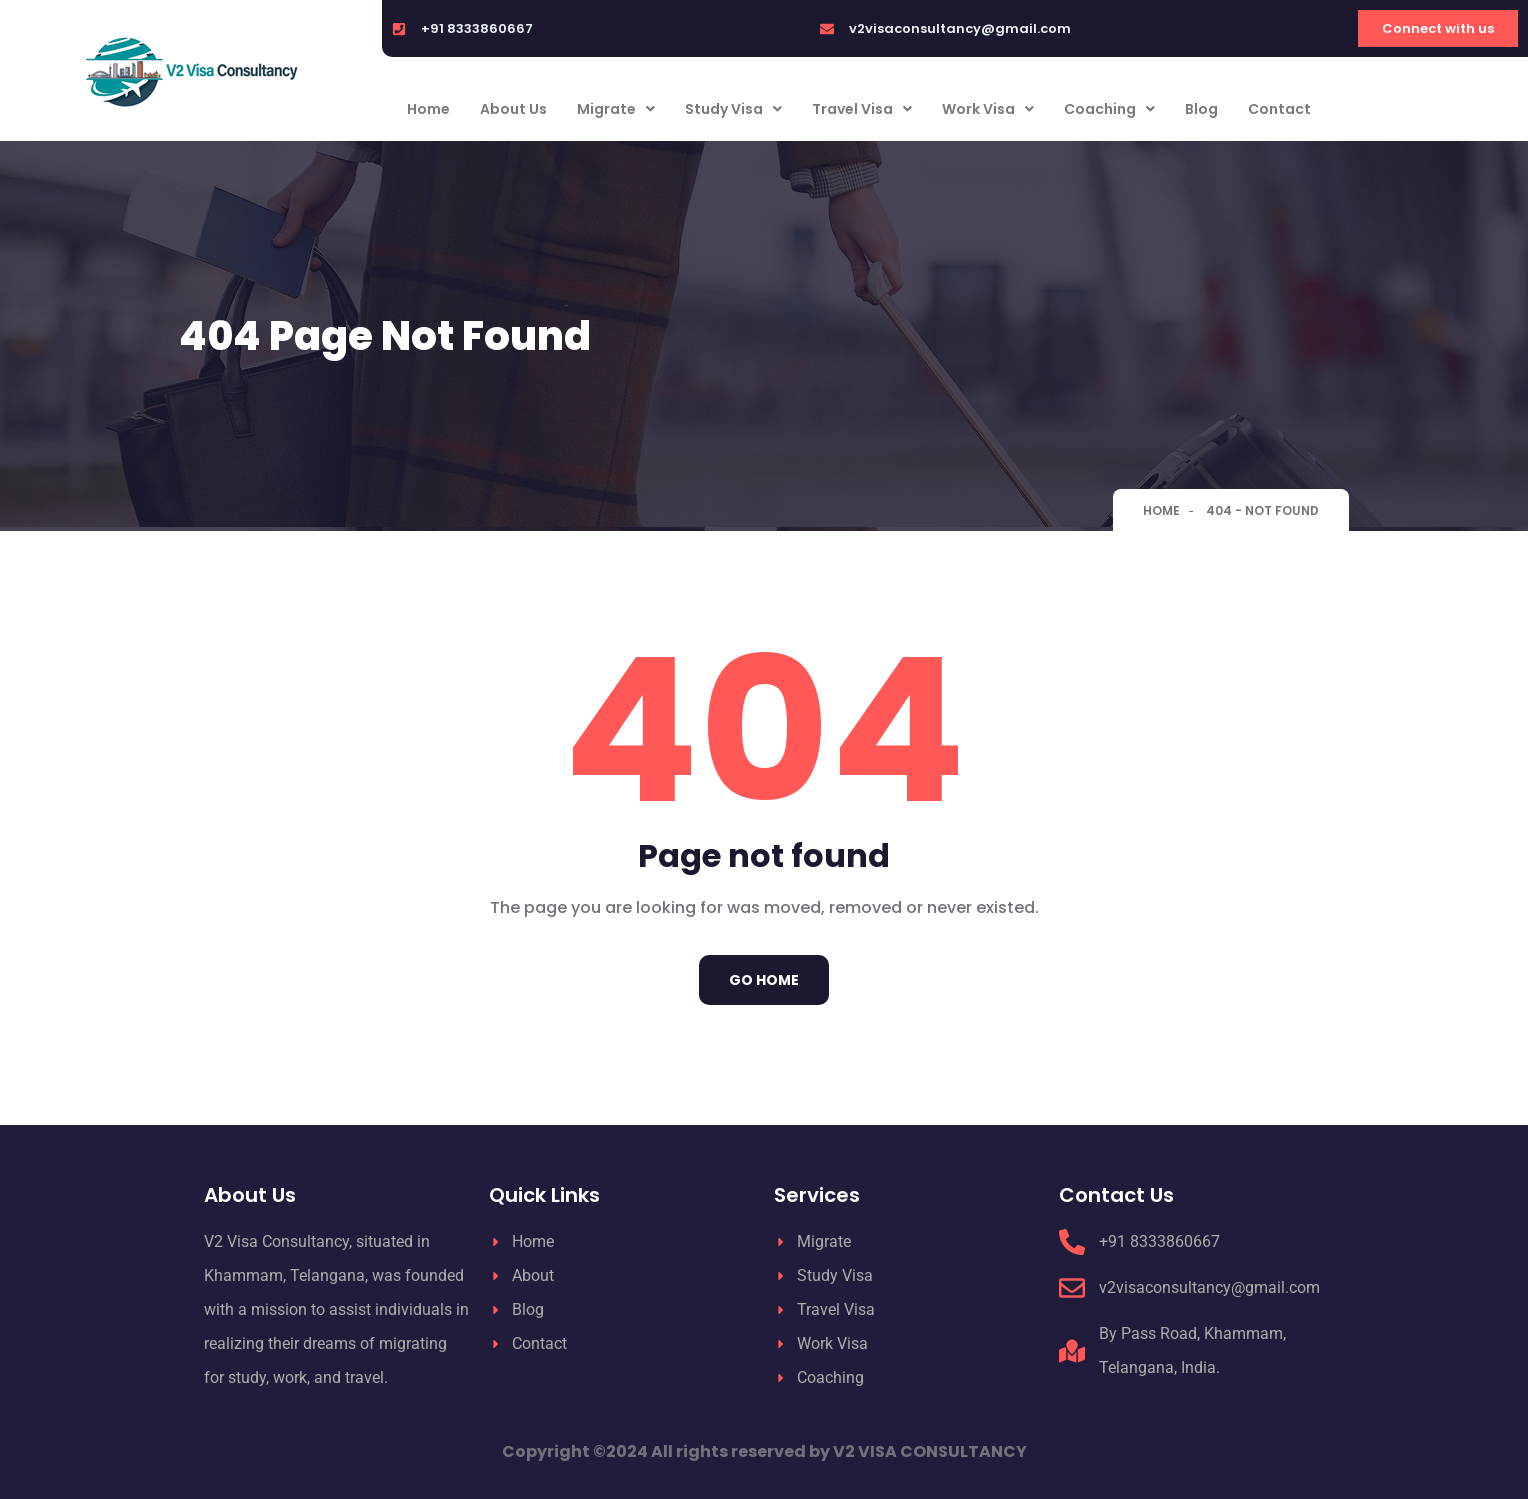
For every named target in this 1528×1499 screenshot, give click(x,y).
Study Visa (733, 109)
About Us (513, 109)
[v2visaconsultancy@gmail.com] (827, 29)
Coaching (1109, 109)
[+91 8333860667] (399, 29)
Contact (1279, 109)
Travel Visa (862, 109)
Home (428, 109)
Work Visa (988, 109)
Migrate (616, 109)
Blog (1201, 109)
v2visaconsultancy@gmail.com (960, 28)
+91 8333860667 (477, 28)
